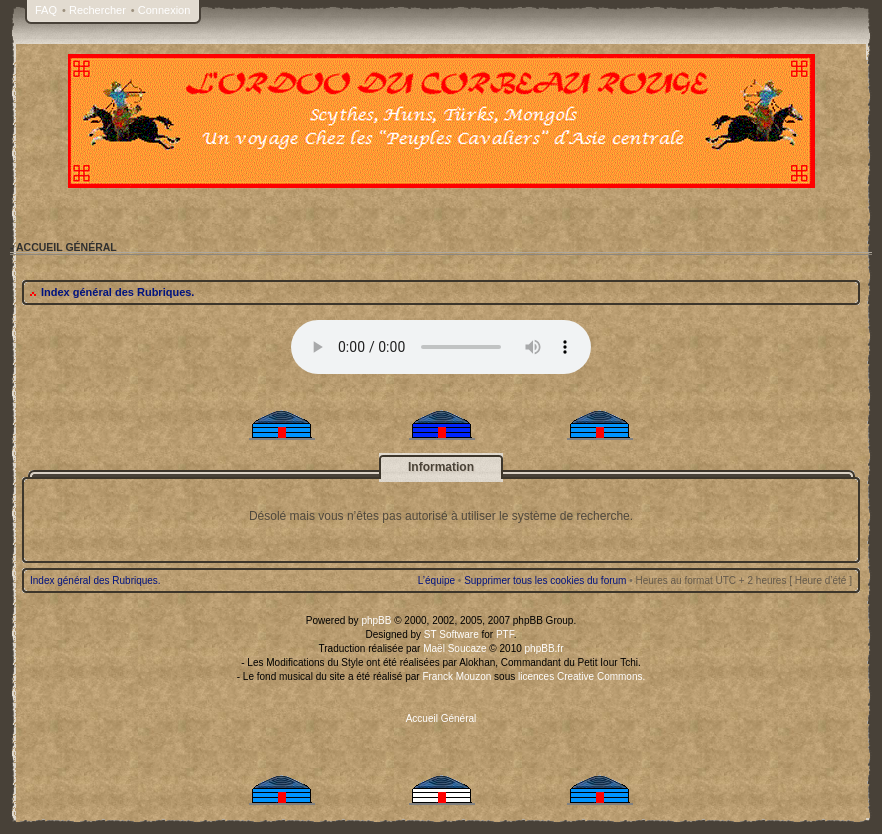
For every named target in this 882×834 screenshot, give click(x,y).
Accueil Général (441, 718)
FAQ (46, 10)
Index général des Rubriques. (117, 292)
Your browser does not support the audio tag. (441, 347)
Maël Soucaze (454, 648)
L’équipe (436, 580)
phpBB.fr (544, 648)
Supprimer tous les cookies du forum (545, 580)
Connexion (164, 10)
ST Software (451, 634)
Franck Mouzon (456, 676)
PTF (505, 634)
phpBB (376, 620)
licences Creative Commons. (581, 676)
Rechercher (97, 10)
